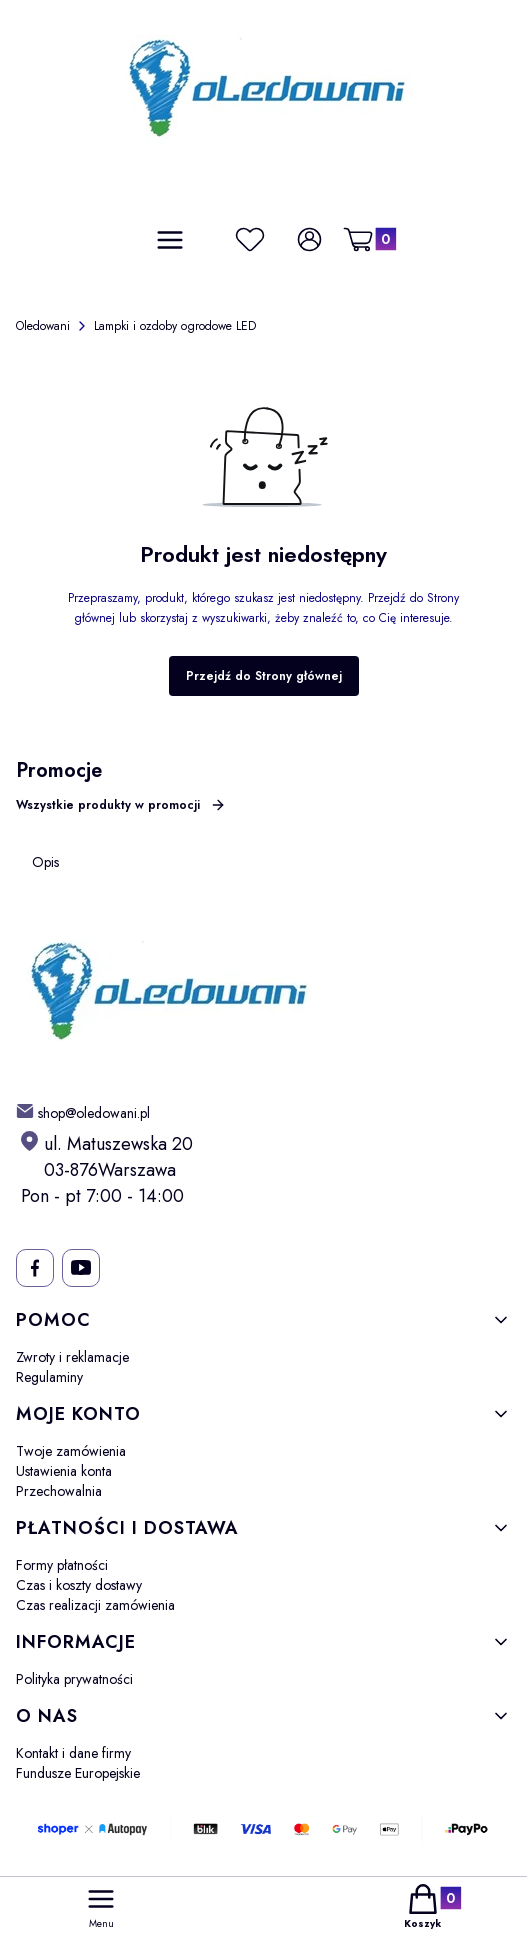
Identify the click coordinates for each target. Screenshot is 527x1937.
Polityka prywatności (74, 1679)
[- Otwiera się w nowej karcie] (34, 1268)
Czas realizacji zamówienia (95, 1605)
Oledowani (43, 326)
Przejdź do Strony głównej (264, 676)
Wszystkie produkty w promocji (121, 805)
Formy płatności (62, 1565)
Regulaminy (49, 1377)
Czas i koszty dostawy (79, 1585)
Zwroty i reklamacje (72, 1357)
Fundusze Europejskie (78, 1773)
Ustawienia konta (64, 1471)
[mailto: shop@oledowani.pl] (83, 1112)
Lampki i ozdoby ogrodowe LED (175, 326)
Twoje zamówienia (71, 1451)
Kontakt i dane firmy (73, 1753)
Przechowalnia (59, 1491)
